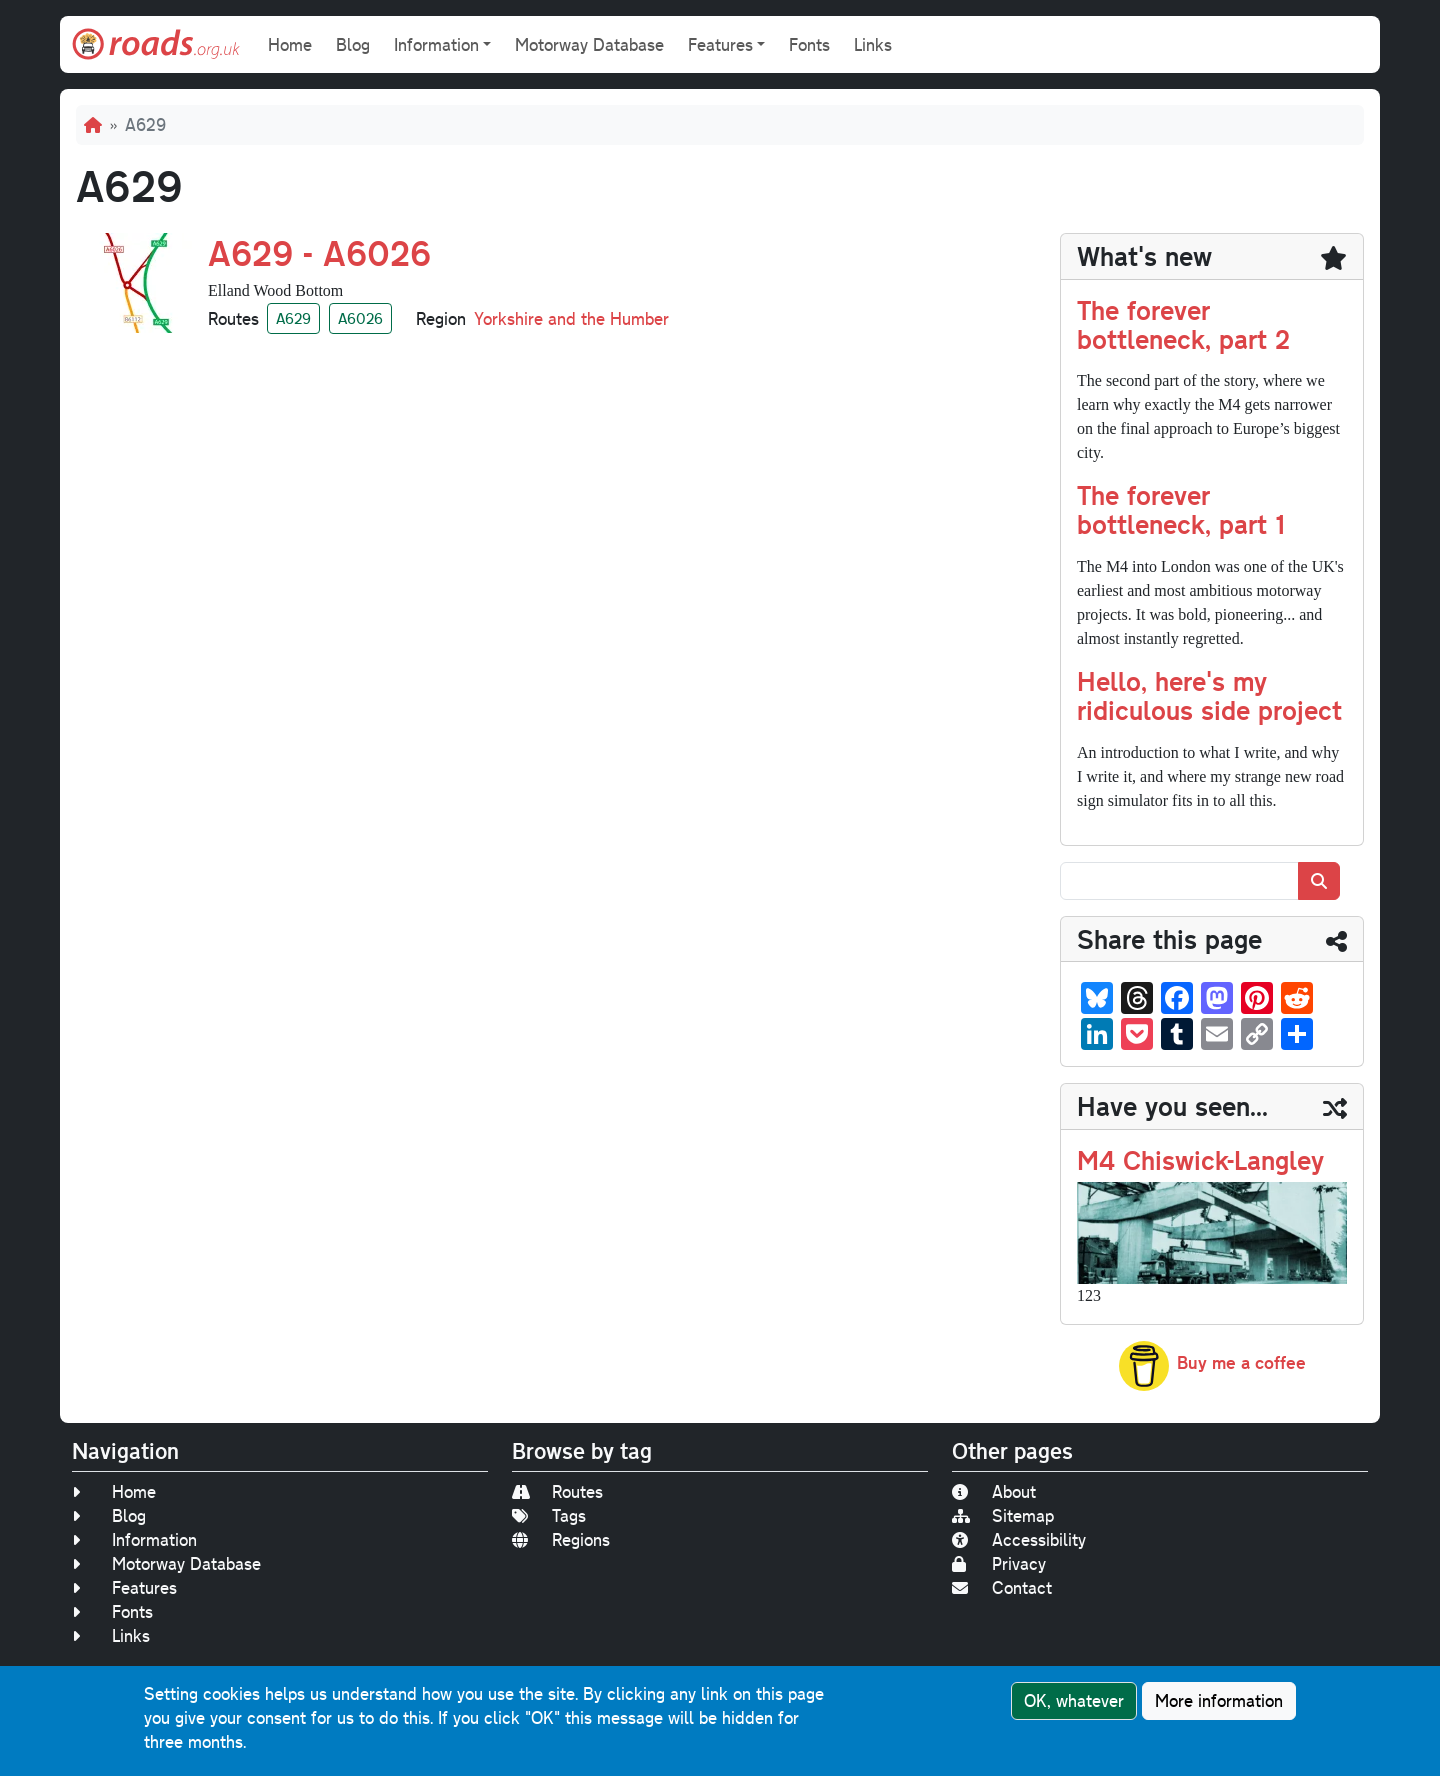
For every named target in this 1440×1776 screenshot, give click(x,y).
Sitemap (1003, 1515)
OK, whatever (1074, 1700)
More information (1219, 1700)
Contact (1002, 1587)
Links (873, 44)
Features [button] (720, 44)
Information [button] (436, 44)
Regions (561, 1539)
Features (124, 1587)
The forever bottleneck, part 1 (1181, 509)
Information (134, 1539)
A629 (293, 318)
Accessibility (1019, 1539)
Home (290, 44)
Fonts (809, 44)
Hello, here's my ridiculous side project (1209, 695)
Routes (557, 1491)
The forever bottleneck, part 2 (1183, 324)
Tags (549, 1515)
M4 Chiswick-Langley (1200, 1159)
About (994, 1491)
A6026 (360, 318)
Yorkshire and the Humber (571, 318)
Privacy (999, 1563)
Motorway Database (589, 44)
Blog (353, 44)
